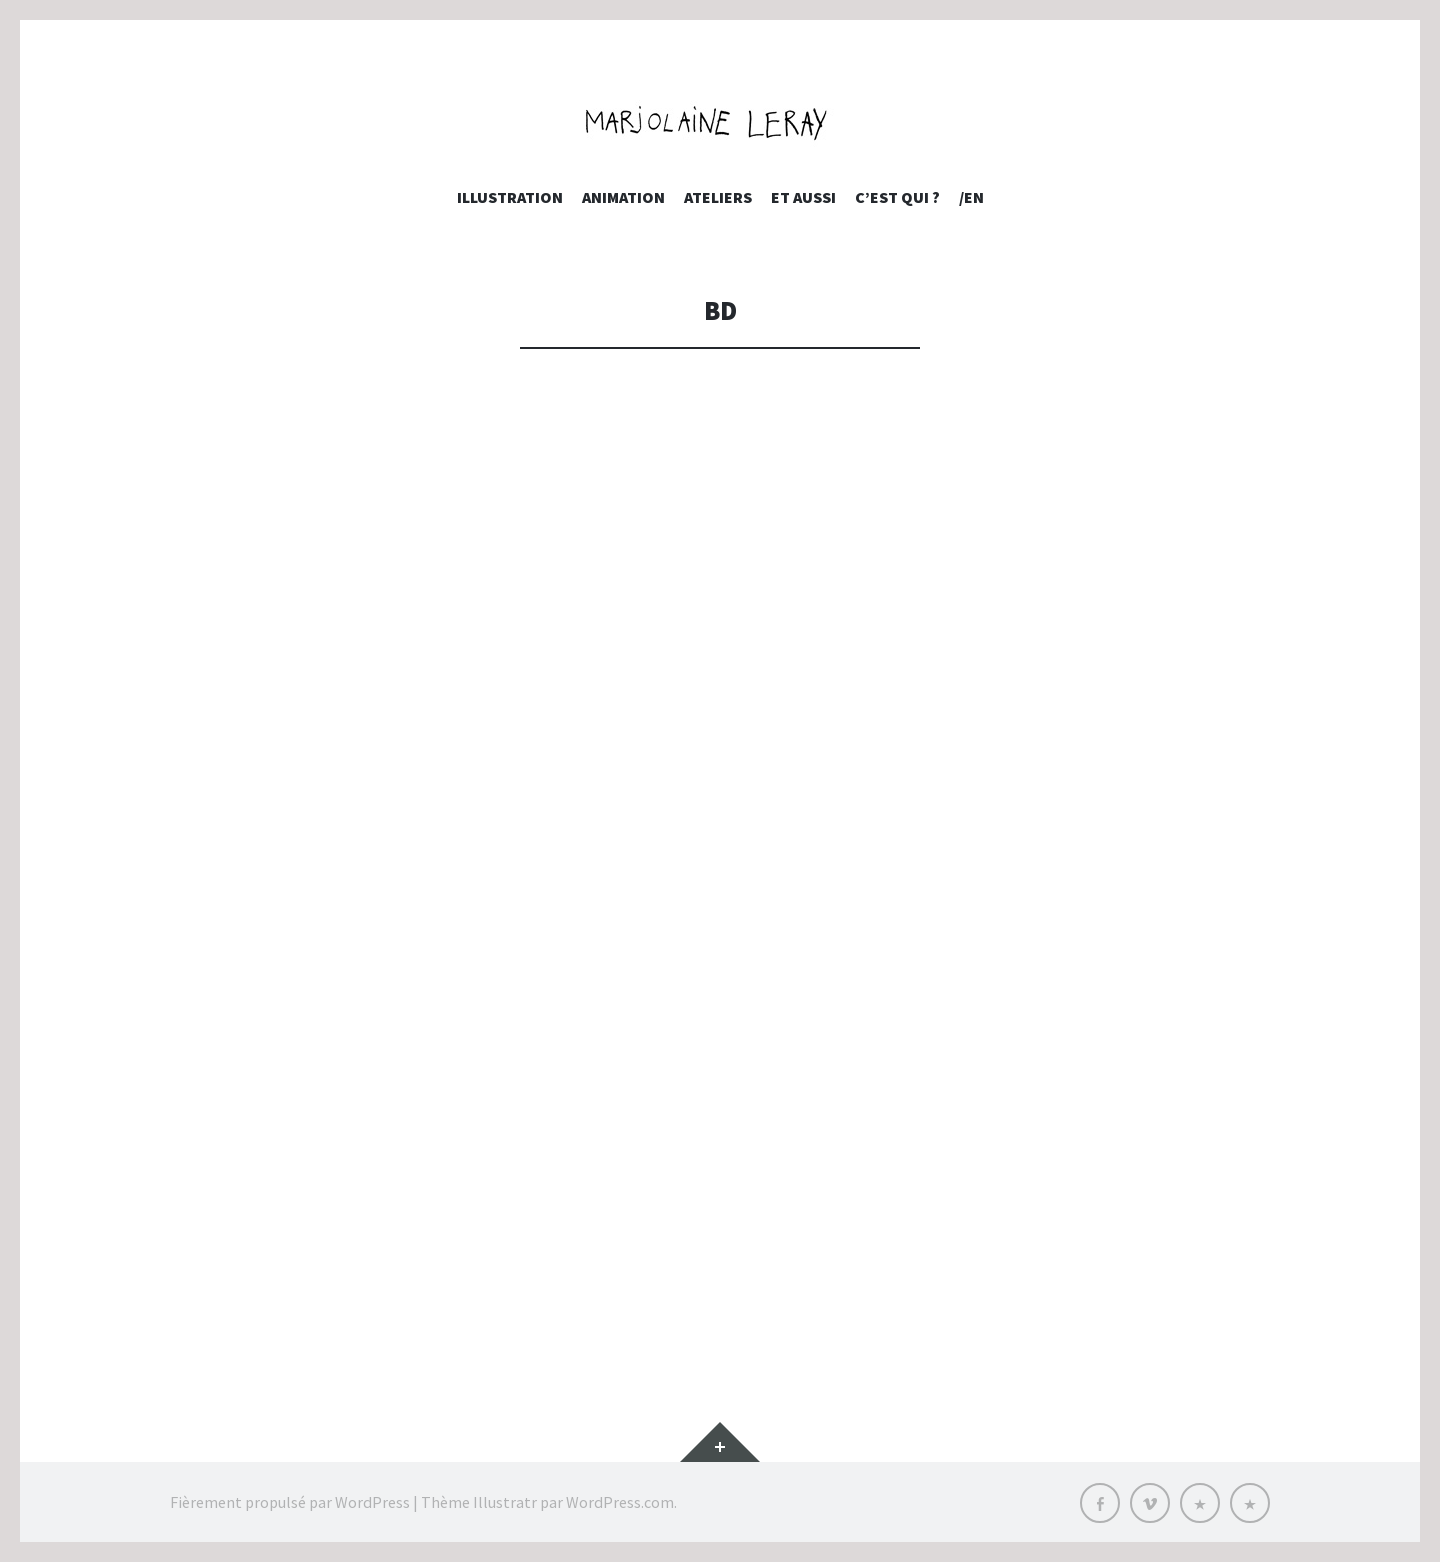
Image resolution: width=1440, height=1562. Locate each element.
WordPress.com (620, 1502)
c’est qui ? (897, 197)
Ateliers (718, 197)
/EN (971, 197)
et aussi (803, 197)
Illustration (510, 197)
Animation (623, 197)
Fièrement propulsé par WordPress (290, 1502)
